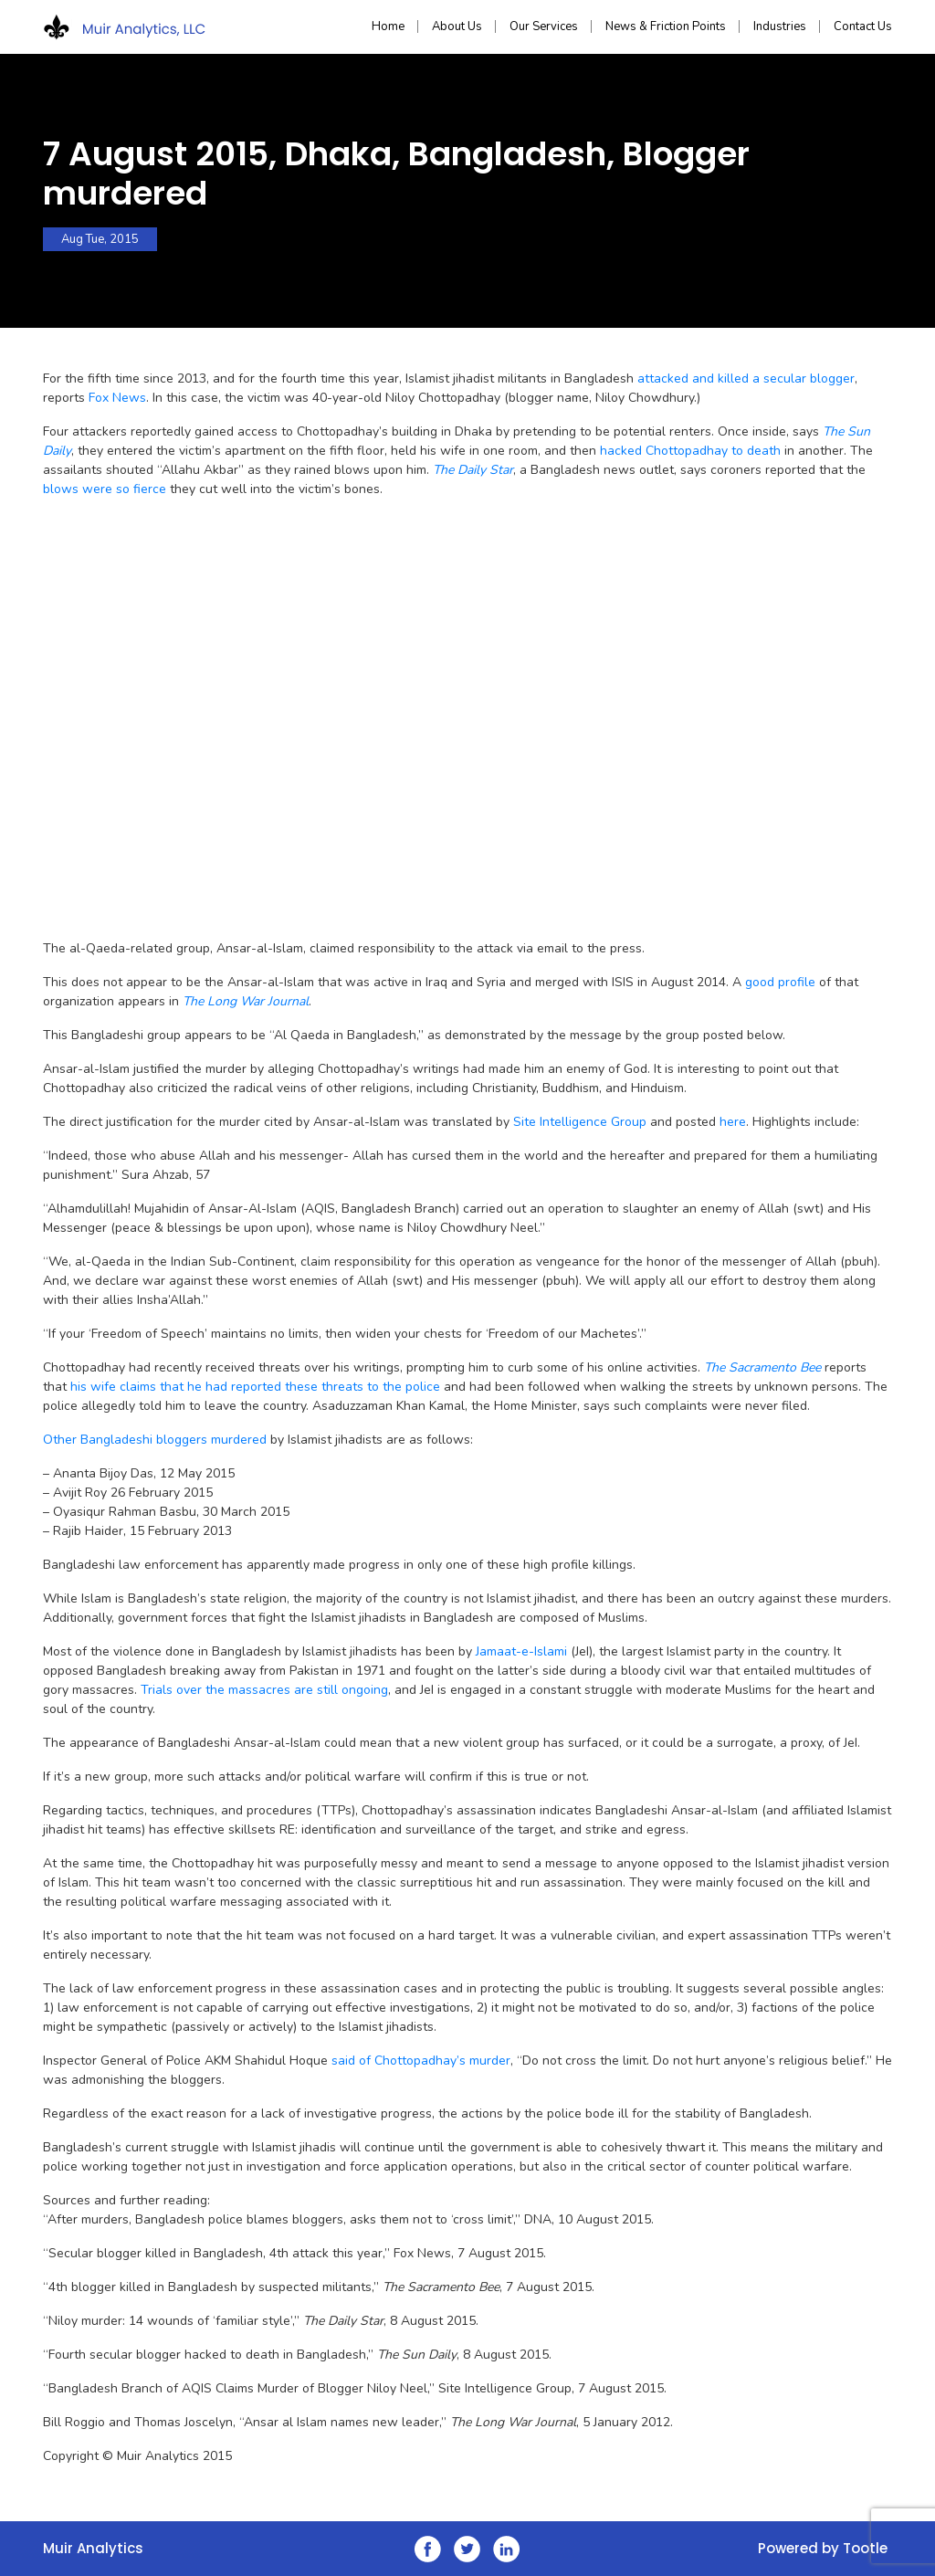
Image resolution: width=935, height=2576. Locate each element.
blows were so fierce (104, 489)
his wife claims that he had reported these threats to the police (255, 1386)
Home (388, 26)
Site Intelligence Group (579, 1121)
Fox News (117, 397)
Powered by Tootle (823, 2548)
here (733, 1121)
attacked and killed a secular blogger (746, 378)
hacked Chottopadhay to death (690, 450)
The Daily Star (473, 469)
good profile (780, 982)
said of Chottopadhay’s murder (420, 2060)
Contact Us (863, 26)
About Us (457, 26)
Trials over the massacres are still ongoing (264, 1689)
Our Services (544, 26)
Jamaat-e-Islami (523, 1651)
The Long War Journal (246, 1001)
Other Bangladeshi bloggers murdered (155, 1439)
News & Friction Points (665, 26)
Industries (779, 26)
